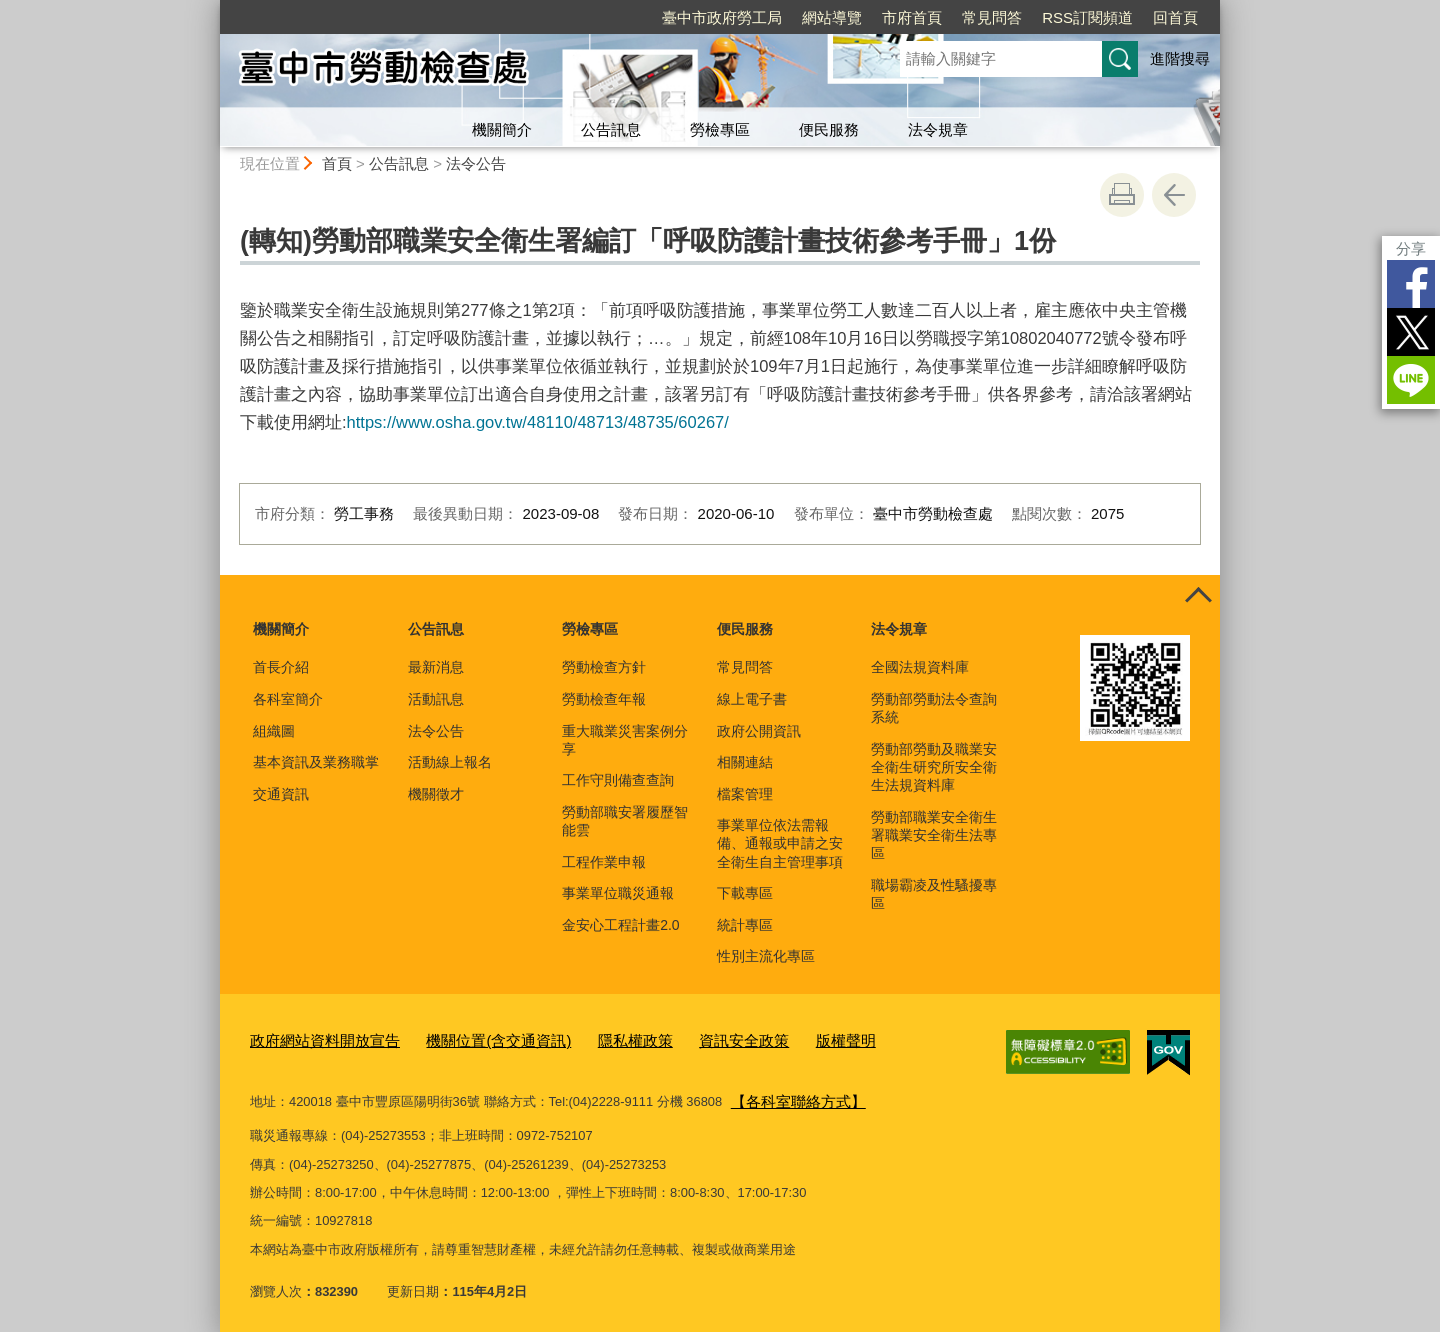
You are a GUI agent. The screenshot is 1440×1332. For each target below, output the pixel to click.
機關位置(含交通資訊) (469, 1039)
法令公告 (476, 163)
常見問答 (992, 17)
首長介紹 (281, 667)
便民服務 (829, 129)
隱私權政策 (591, 1039)
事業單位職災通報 (618, 893)
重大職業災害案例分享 (625, 740)
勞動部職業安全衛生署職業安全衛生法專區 (934, 835)
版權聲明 (781, 1039)
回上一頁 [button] (1174, 195)
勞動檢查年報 (604, 699)
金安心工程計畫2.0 (620, 925)
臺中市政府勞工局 (722, 17)
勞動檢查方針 (604, 667)
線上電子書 (752, 699)
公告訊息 (611, 129)
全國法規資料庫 (920, 667)
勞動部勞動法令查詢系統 (934, 708)
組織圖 (274, 731)
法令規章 (938, 129)
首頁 (337, 163)
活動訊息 (436, 699)
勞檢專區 (720, 129)
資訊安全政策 (689, 1039)
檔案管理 (745, 794)
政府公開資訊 (759, 731)
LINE (1411, 380)
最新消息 (436, 667)
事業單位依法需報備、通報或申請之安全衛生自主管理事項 (780, 843)
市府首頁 (912, 17)
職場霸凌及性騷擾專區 (934, 894)
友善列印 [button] (1122, 195)
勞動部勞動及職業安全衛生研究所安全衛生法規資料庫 (934, 767)
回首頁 (1175, 17)
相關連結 (745, 762)
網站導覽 (832, 17)
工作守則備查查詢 (618, 780)
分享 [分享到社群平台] (1411, 248)
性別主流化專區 (766, 956)
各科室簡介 (288, 699)
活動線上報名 (450, 762)
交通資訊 (281, 794)
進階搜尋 (1180, 58)
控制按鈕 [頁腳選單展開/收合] (1198, 597)
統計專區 (745, 925)
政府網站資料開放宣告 (315, 1039)
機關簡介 (502, 129)
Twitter (1411, 332)
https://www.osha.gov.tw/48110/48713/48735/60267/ (538, 422)
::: (211, 8)
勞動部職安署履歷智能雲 (625, 821)
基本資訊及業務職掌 (316, 762)
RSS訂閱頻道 (1087, 17)
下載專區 (745, 893)
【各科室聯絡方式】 (789, 1095)
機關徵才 (436, 794)
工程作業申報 (604, 862)
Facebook (1411, 284)
